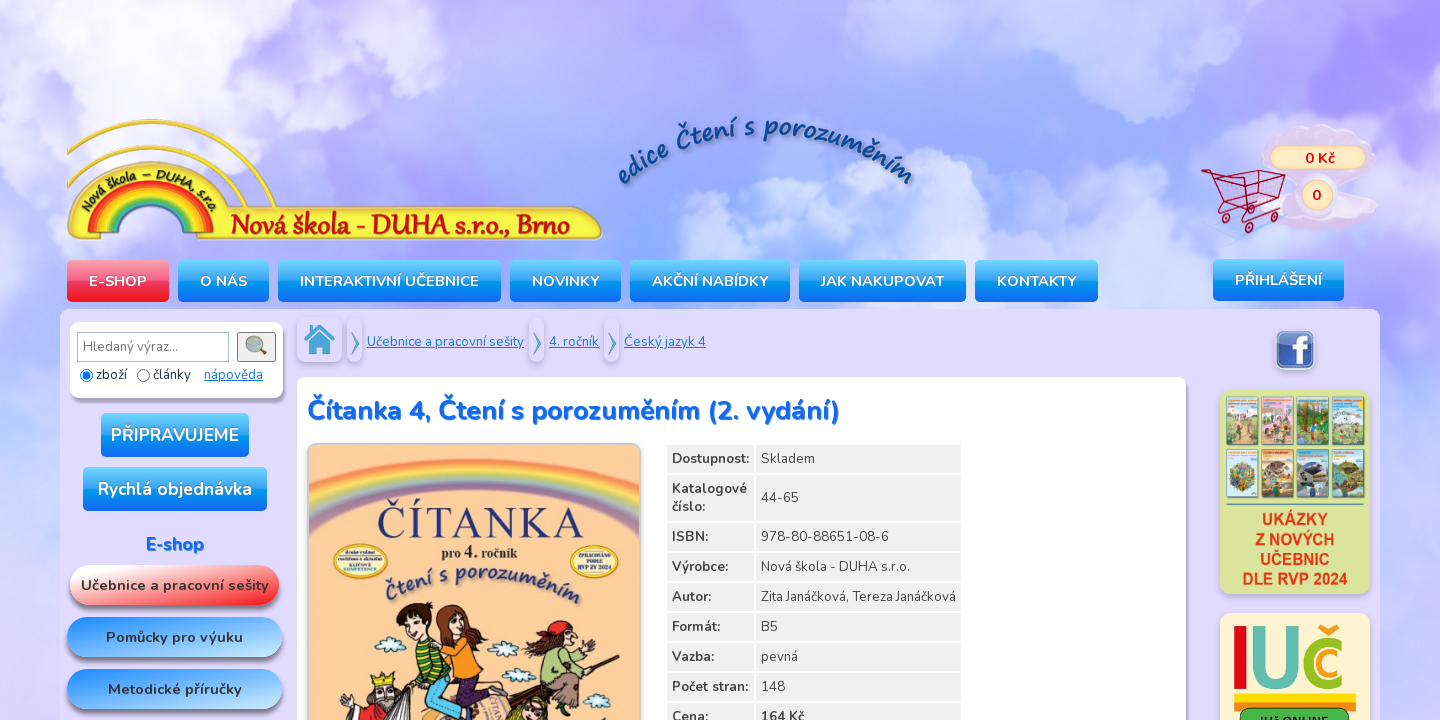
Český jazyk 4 (665, 342)
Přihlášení (1278, 280)
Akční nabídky (710, 281)
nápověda (233, 375)
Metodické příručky (175, 689)
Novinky (565, 281)
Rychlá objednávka (175, 489)
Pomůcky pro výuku (174, 637)
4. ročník (574, 342)
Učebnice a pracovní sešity (175, 585)
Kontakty (1036, 281)
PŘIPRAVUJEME (175, 435)
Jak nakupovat (882, 281)
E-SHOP (118, 281)
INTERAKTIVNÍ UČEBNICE (389, 281)
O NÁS (223, 281)
